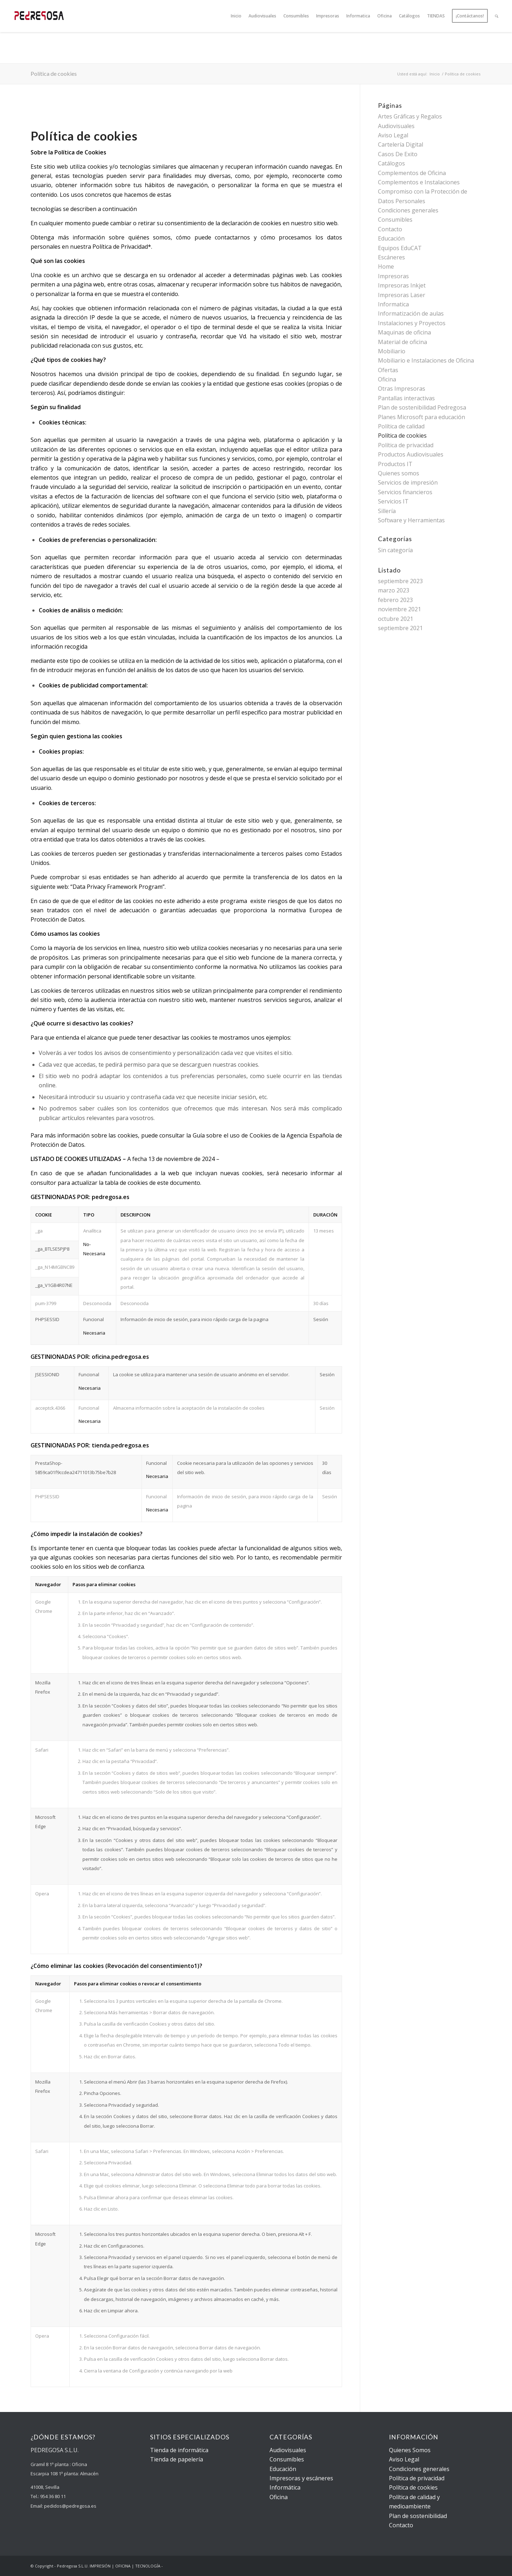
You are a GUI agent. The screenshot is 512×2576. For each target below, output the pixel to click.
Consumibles (395, 219)
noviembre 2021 (399, 609)
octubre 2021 (395, 619)
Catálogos (391, 163)
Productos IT (395, 464)
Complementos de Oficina (412, 173)
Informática (285, 2487)
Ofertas (388, 370)
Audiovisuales (396, 126)
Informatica (393, 304)
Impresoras (393, 276)
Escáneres (391, 257)
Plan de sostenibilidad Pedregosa (422, 407)
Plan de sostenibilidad (418, 2516)
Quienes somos (398, 473)
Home (386, 266)
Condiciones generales (408, 210)
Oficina (387, 379)
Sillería (387, 511)
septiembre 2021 (400, 628)
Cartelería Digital (400, 144)
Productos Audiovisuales (410, 454)
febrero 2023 (395, 600)
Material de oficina (402, 342)
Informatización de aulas (411, 313)
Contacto (390, 229)
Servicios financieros (405, 492)
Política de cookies (54, 73)
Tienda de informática (179, 2450)
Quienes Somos (410, 2450)
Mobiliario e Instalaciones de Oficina (426, 360)
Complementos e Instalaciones (419, 182)
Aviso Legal (393, 135)
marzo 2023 (393, 590)
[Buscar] (496, 16)
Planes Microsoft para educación (421, 417)
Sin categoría (395, 550)
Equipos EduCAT (400, 248)
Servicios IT (393, 501)
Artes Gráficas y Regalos (410, 116)
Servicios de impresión (408, 482)
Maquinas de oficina (404, 332)
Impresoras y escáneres (301, 2478)
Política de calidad (401, 426)
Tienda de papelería (176, 2459)
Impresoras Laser (401, 295)
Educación (391, 238)
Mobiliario (391, 351)
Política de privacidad (405, 445)
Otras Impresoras (401, 388)
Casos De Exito (397, 154)
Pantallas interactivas (406, 398)
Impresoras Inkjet (402, 285)
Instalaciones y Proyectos (412, 323)
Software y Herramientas (411, 520)
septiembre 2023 (400, 581)
